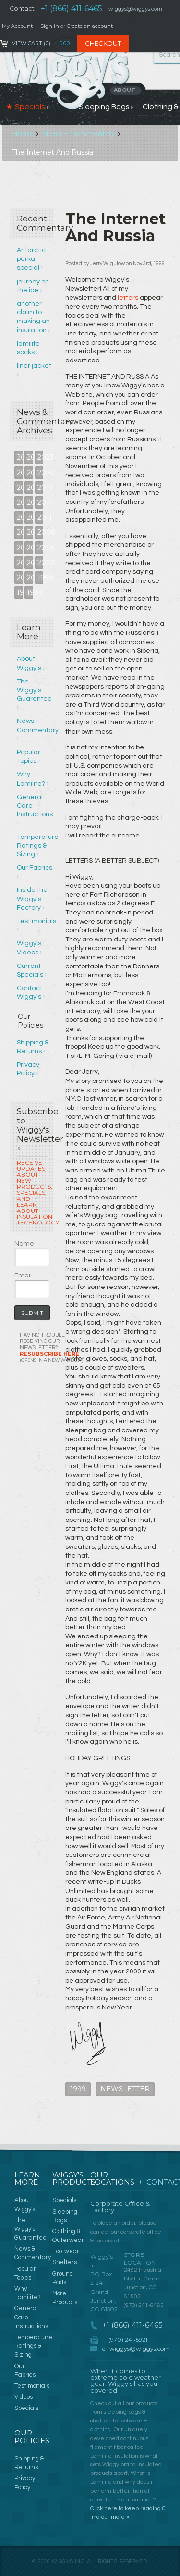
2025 (20, 457)
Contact (22, 8)
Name (24, 1243)
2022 (20, 472)
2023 (40, 457)
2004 (20, 562)
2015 (30, 502)
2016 (20, 502)
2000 (30, 577)
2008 (40, 532)
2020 (40, 472)
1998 (20, 592)
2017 (40, 487)
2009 (30, 532)
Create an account (90, 26)
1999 (40, 577)
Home (23, 133)
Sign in (49, 26)
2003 (30, 562)
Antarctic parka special (31, 259)
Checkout (103, 43)
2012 (30, 517)
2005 (40, 547)
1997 (30, 592)
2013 (20, 517)
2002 (40, 562)
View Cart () (31, 43)
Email (23, 1275)
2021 (30, 472)
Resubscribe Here (52, 1357)
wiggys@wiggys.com (139, 2348)
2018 (30, 487)
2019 (20, 487)
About (126, 90)
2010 (20, 532)
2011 (40, 517)
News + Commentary (79, 133)
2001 (20, 577)
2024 (30, 457)
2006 (30, 547)
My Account (17, 26)
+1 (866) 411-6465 (71, 8)
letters (128, 298)
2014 (40, 502)
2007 (20, 547)
